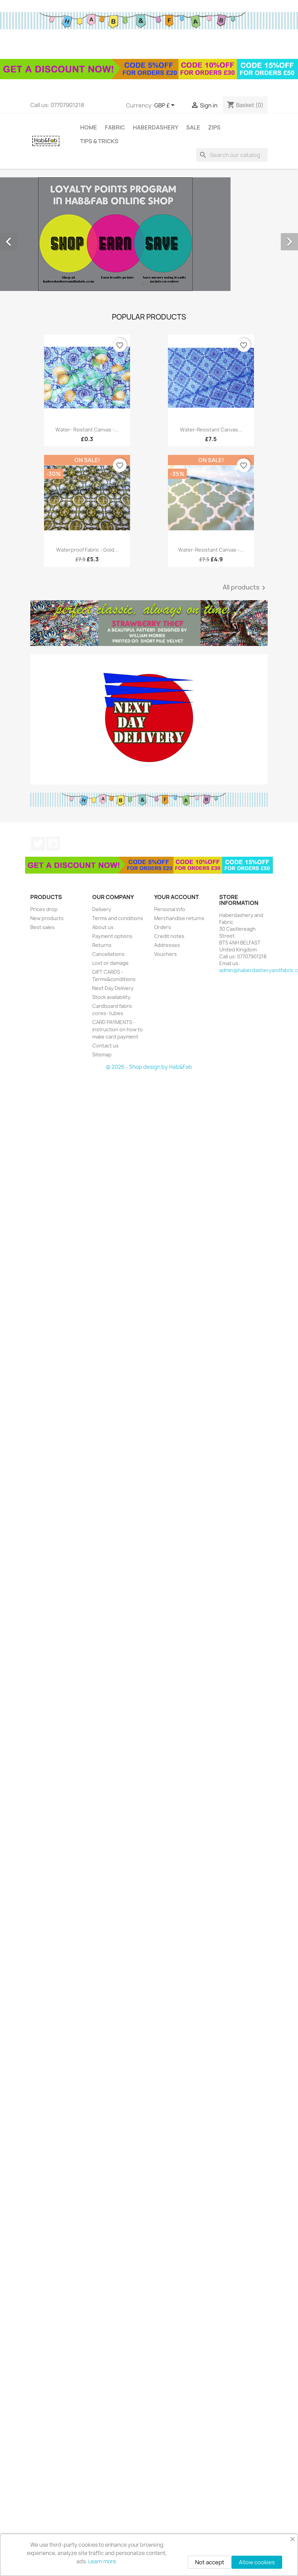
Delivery (101, 909)
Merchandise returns (179, 918)
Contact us (105, 1045)
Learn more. (102, 2561)
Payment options (112, 936)
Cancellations (108, 954)
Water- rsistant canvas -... (87, 429)
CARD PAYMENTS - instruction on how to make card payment (117, 1029)
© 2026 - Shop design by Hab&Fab (149, 1067)
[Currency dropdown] (165, 106)
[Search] (232, 155)
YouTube (53, 844)
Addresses (167, 945)
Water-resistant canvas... (211, 429)
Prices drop (43, 909)
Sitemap (101, 1054)
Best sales (42, 927)
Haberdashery (155, 127)
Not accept (209, 2562)
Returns (101, 945)
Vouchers (165, 954)
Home (88, 127)
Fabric (115, 127)
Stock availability (111, 997)
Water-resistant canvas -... (211, 549)
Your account (176, 897)
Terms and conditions (117, 918)
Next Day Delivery (113, 988)
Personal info (169, 909)
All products (245, 588)
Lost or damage (110, 963)
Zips (214, 127)
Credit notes (169, 936)
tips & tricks (99, 141)
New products (47, 918)
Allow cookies (257, 2562)
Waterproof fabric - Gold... (87, 549)
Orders (162, 927)
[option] (149, 234)
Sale (193, 127)
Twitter (38, 844)
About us (103, 927)
